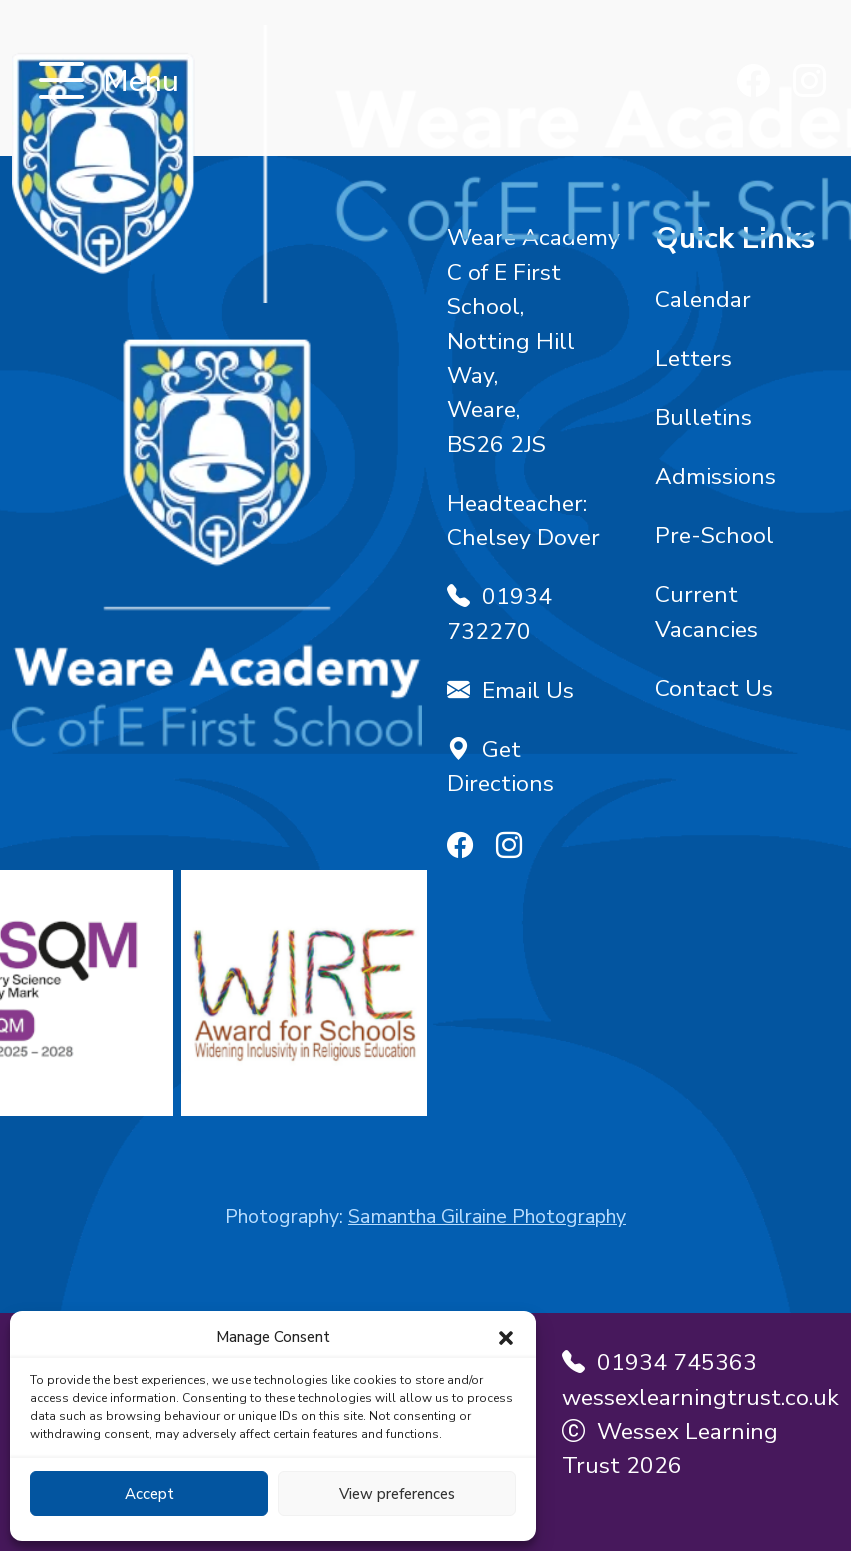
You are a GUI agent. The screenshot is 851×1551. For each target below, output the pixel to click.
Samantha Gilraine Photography (487, 1216)
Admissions (715, 476)
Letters (693, 358)
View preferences (397, 1494)
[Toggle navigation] (61, 82)
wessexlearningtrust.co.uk (700, 1397)
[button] (506, 1337)
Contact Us (714, 688)
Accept (149, 1494)
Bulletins (703, 417)
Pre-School (714, 535)
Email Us (510, 690)
